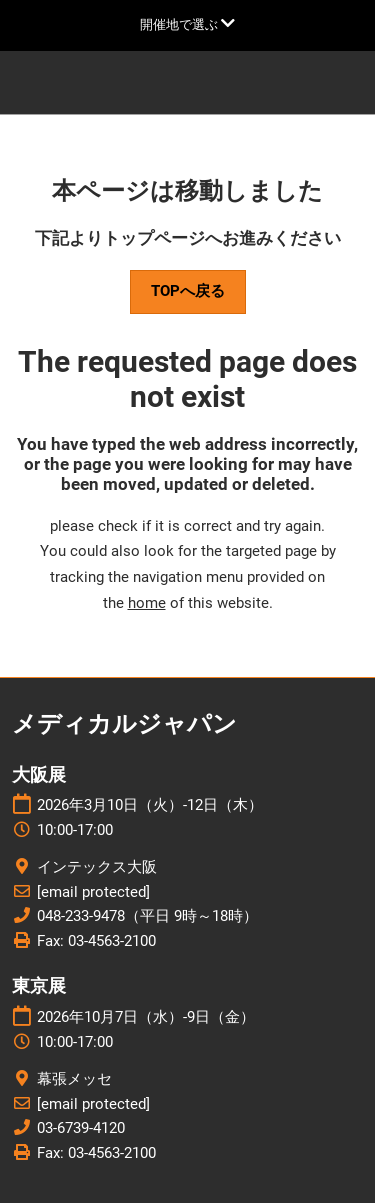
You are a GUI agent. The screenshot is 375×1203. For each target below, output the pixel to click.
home (147, 603)
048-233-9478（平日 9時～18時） (147, 916)
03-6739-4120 (81, 1128)
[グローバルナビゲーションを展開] (187, 24)
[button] (188, 292)
